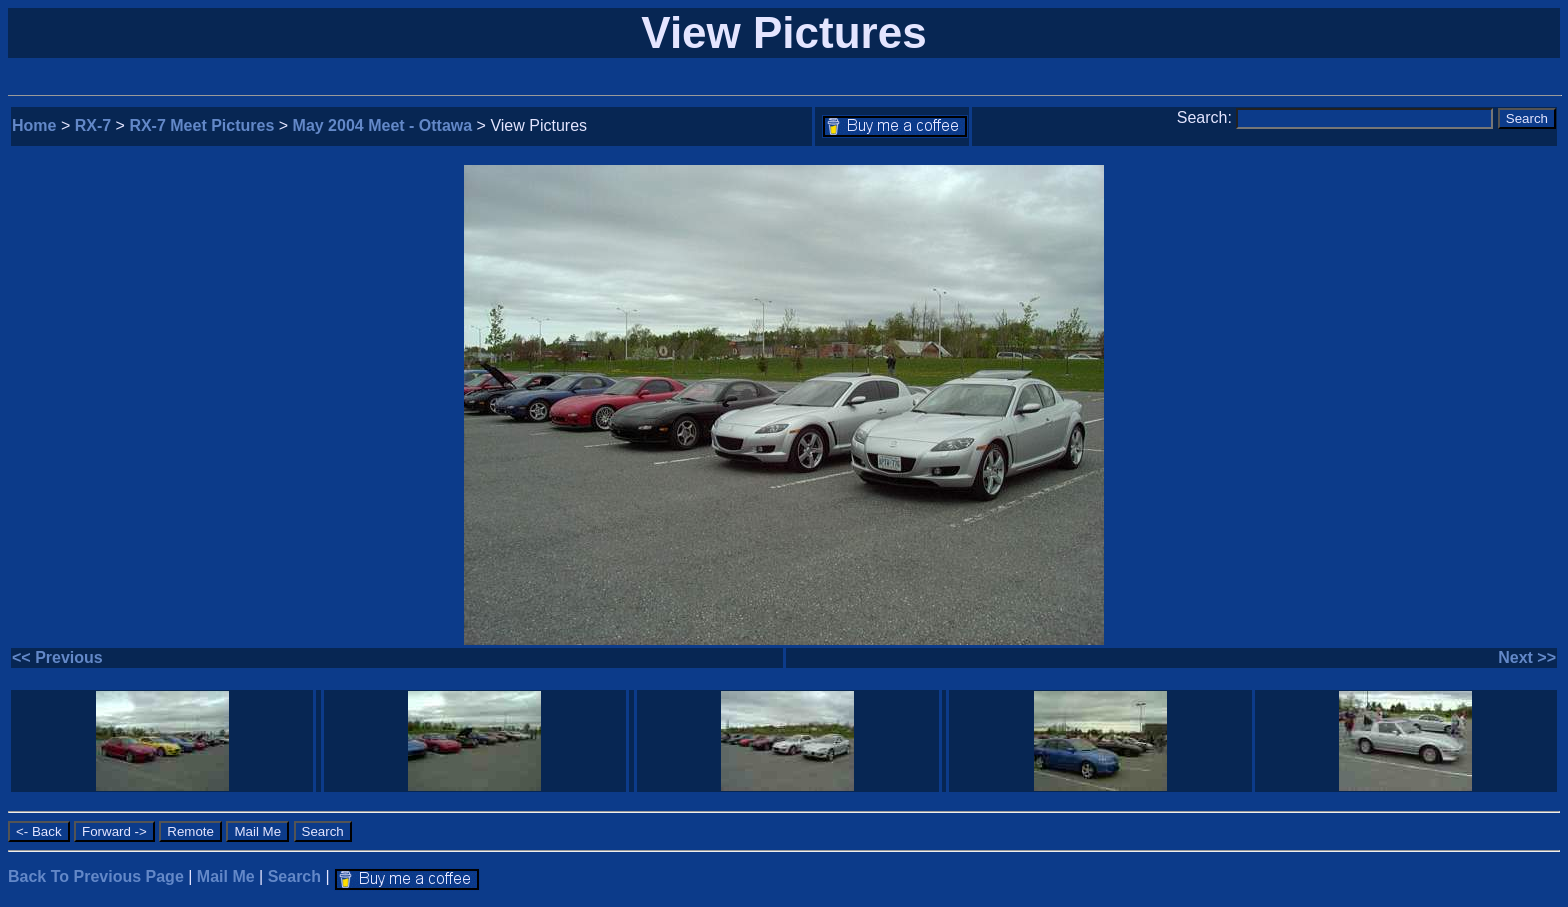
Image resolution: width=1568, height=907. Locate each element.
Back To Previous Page (96, 876)
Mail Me (226, 876)
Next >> (1527, 657)
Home (34, 125)
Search (294, 876)
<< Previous (57, 657)
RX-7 (93, 125)
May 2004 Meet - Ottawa (383, 125)
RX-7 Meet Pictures (201, 125)
